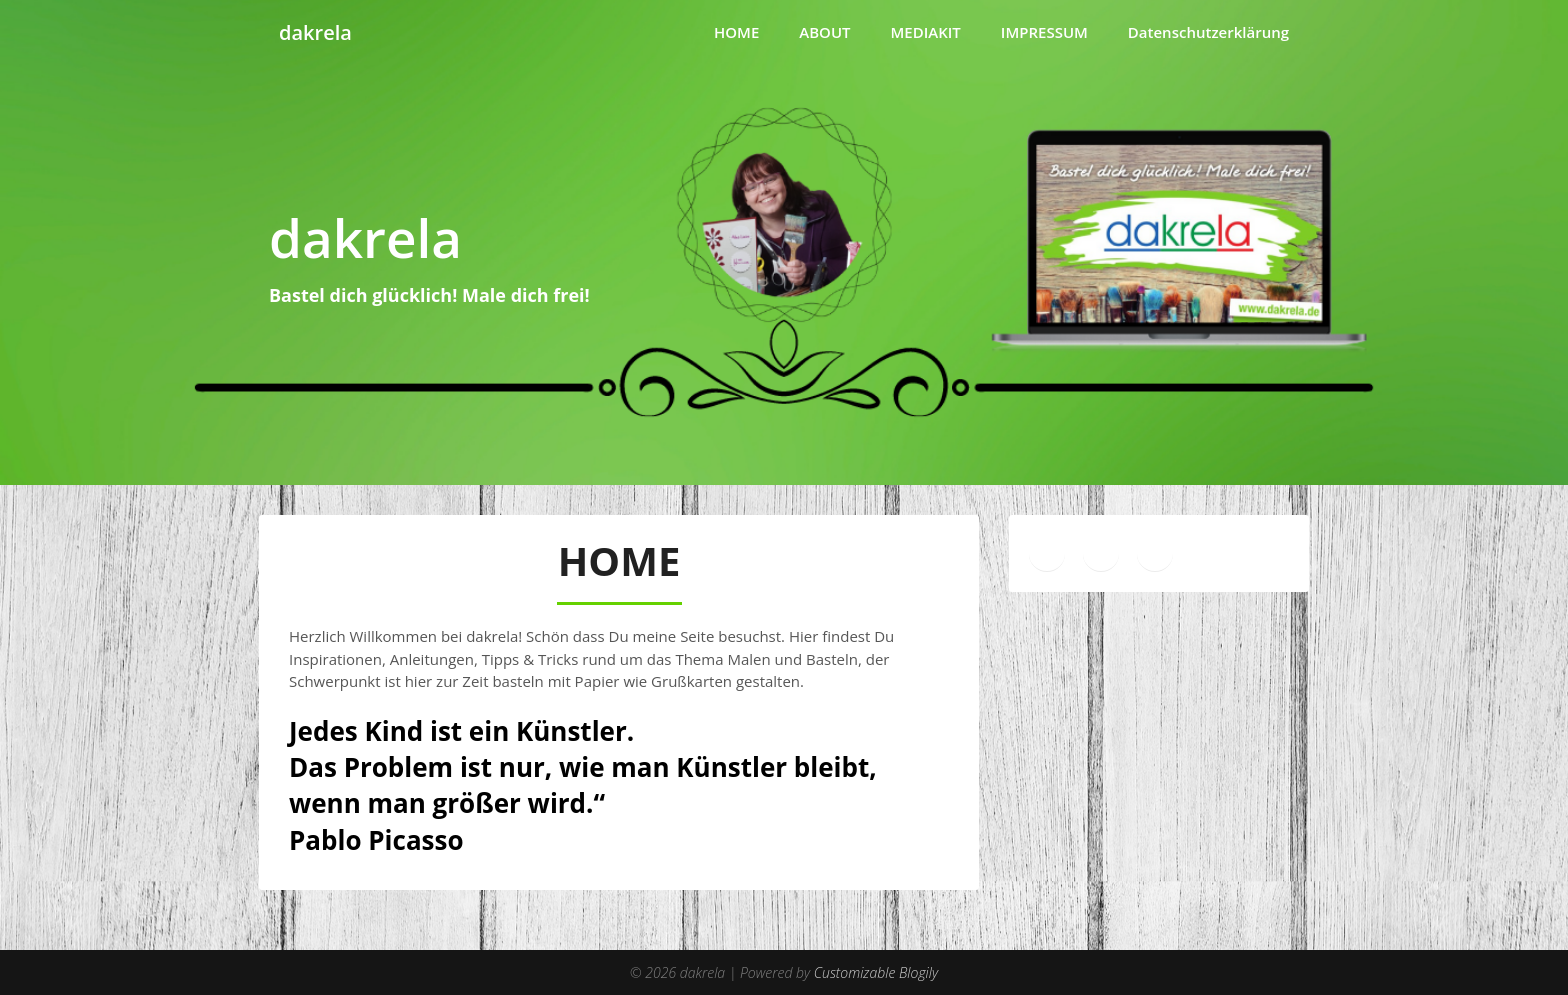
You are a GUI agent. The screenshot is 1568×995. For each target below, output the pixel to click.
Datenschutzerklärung (1208, 32)
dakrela (315, 32)
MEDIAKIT (926, 32)
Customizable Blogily (876, 972)
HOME (736, 32)
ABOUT (824, 32)
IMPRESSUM (1044, 32)
